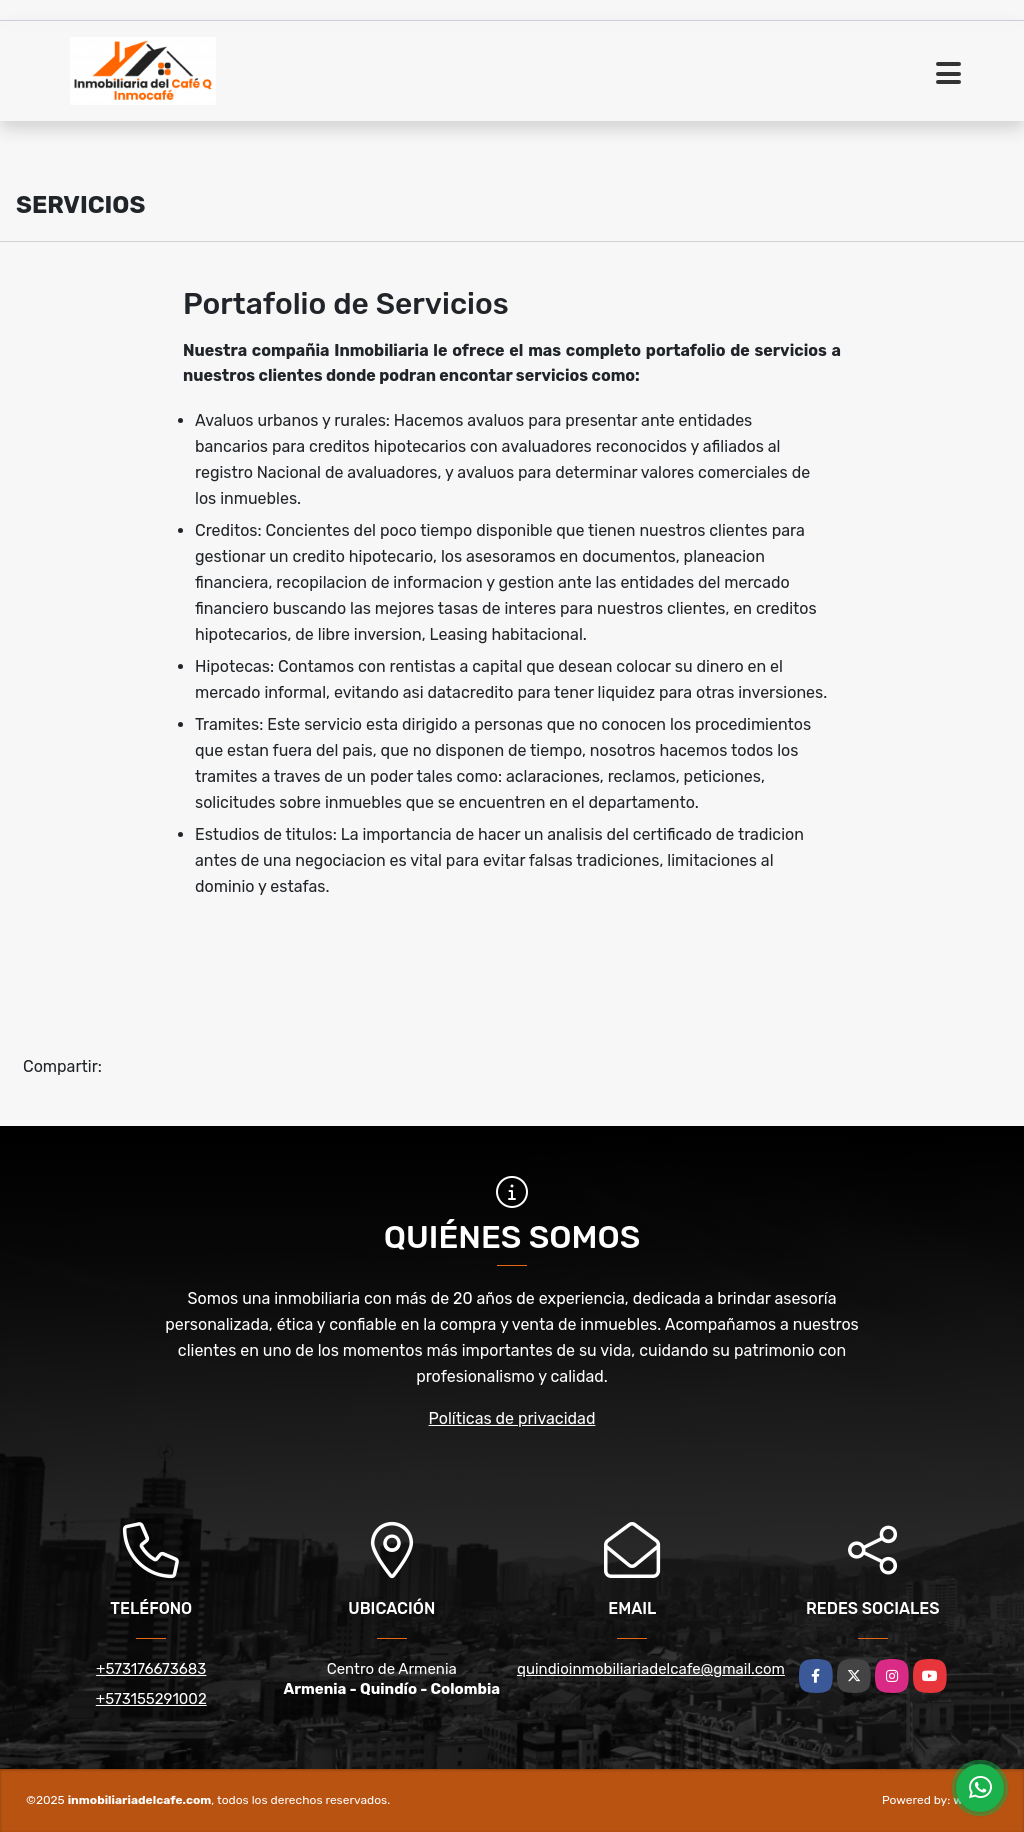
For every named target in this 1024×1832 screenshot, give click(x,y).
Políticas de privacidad (512, 1418)
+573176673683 (151, 1669)
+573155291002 (151, 1699)
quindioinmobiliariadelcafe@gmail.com (651, 1669)
